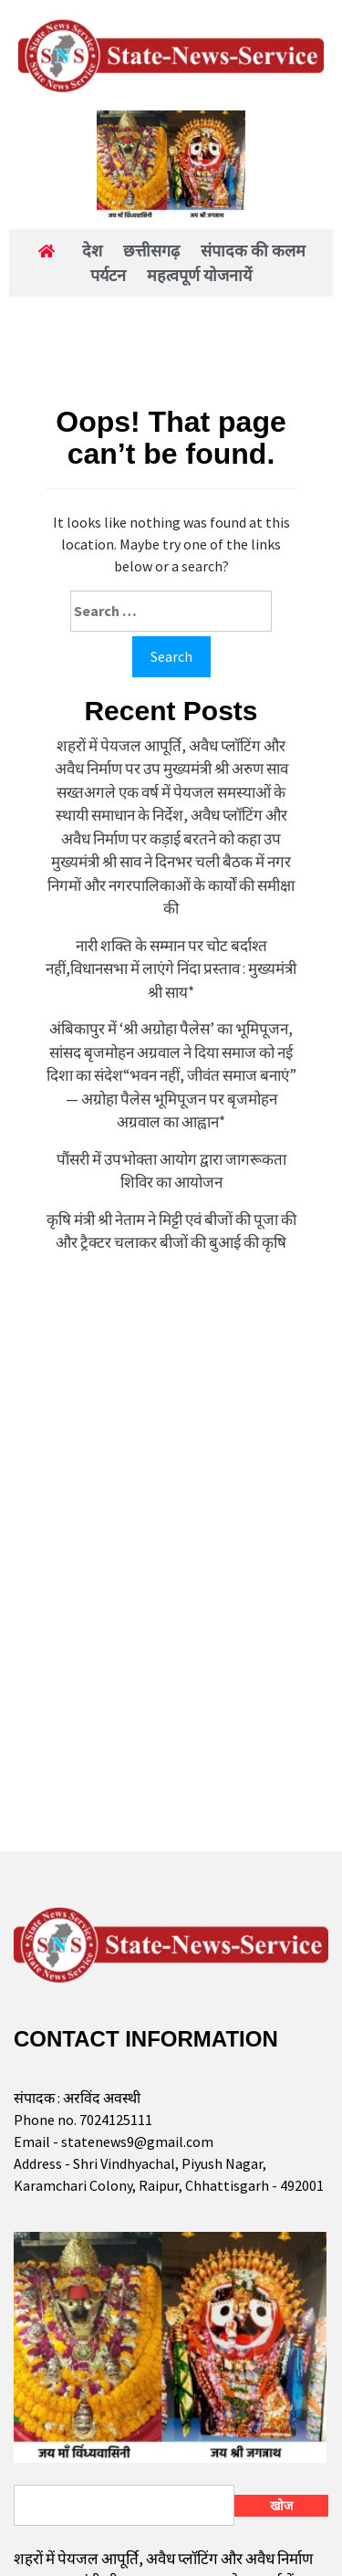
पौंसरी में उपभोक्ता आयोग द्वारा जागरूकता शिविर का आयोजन (171, 1171)
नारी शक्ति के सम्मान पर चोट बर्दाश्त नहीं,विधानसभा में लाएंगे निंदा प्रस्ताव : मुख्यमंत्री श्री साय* (171, 969)
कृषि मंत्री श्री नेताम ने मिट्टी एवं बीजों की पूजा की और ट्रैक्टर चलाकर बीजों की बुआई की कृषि (171, 1231)
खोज (281, 2505)
